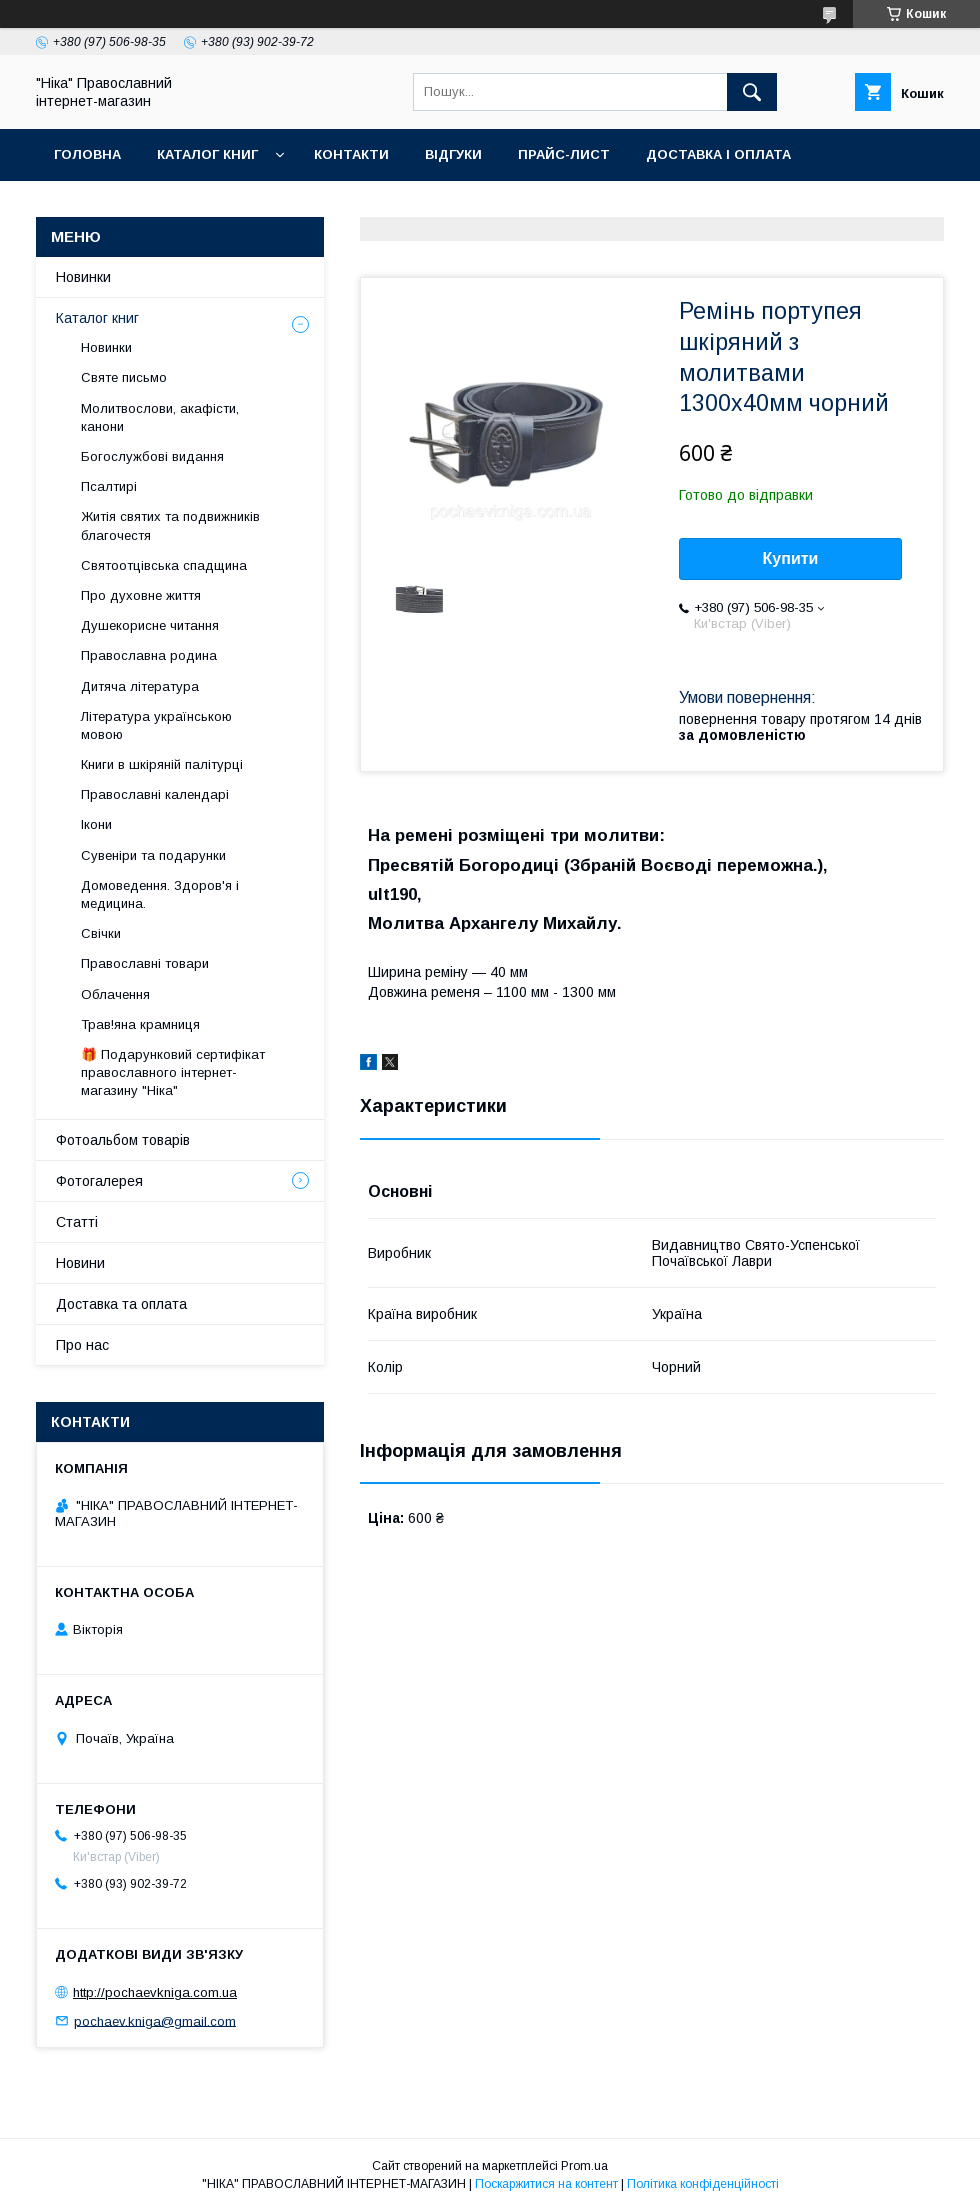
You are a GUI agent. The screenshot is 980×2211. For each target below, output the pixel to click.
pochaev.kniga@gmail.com (155, 2020)
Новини (80, 1263)
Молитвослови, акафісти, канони (160, 417)
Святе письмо (124, 377)
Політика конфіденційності (703, 2184)
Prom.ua (584, 2166)
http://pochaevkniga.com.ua (155, 1992)
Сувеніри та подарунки (153, 855)
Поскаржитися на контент (546, 2184)
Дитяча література (140, 686)
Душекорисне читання (150, 625)
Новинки (83, 277)
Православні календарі (155, 794)
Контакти (351, 154)
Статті (77, 1222)
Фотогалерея (99, 1181)
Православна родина (149, 655)
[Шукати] (752, 92)
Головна (87, 154)
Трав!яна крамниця (140, 1024)
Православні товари (145, 963)
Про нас (82, 1345)
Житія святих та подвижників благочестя (170, 525)
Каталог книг (207, 154)
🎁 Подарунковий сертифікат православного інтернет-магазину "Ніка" (173, 1072)
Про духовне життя (141, 595)
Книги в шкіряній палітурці (162, 764)
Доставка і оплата (718, 154)
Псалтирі (109, 486)
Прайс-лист (564, 154)
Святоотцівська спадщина (164, 565)
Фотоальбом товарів (123, 1140)
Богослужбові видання (152, 456)
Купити (791, 558)
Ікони (96, 824)
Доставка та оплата (121, 1304)
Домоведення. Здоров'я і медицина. (160, 894)
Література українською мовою (156, 725)
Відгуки (453, 154)
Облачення (115, 994)
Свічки (101, 933)
